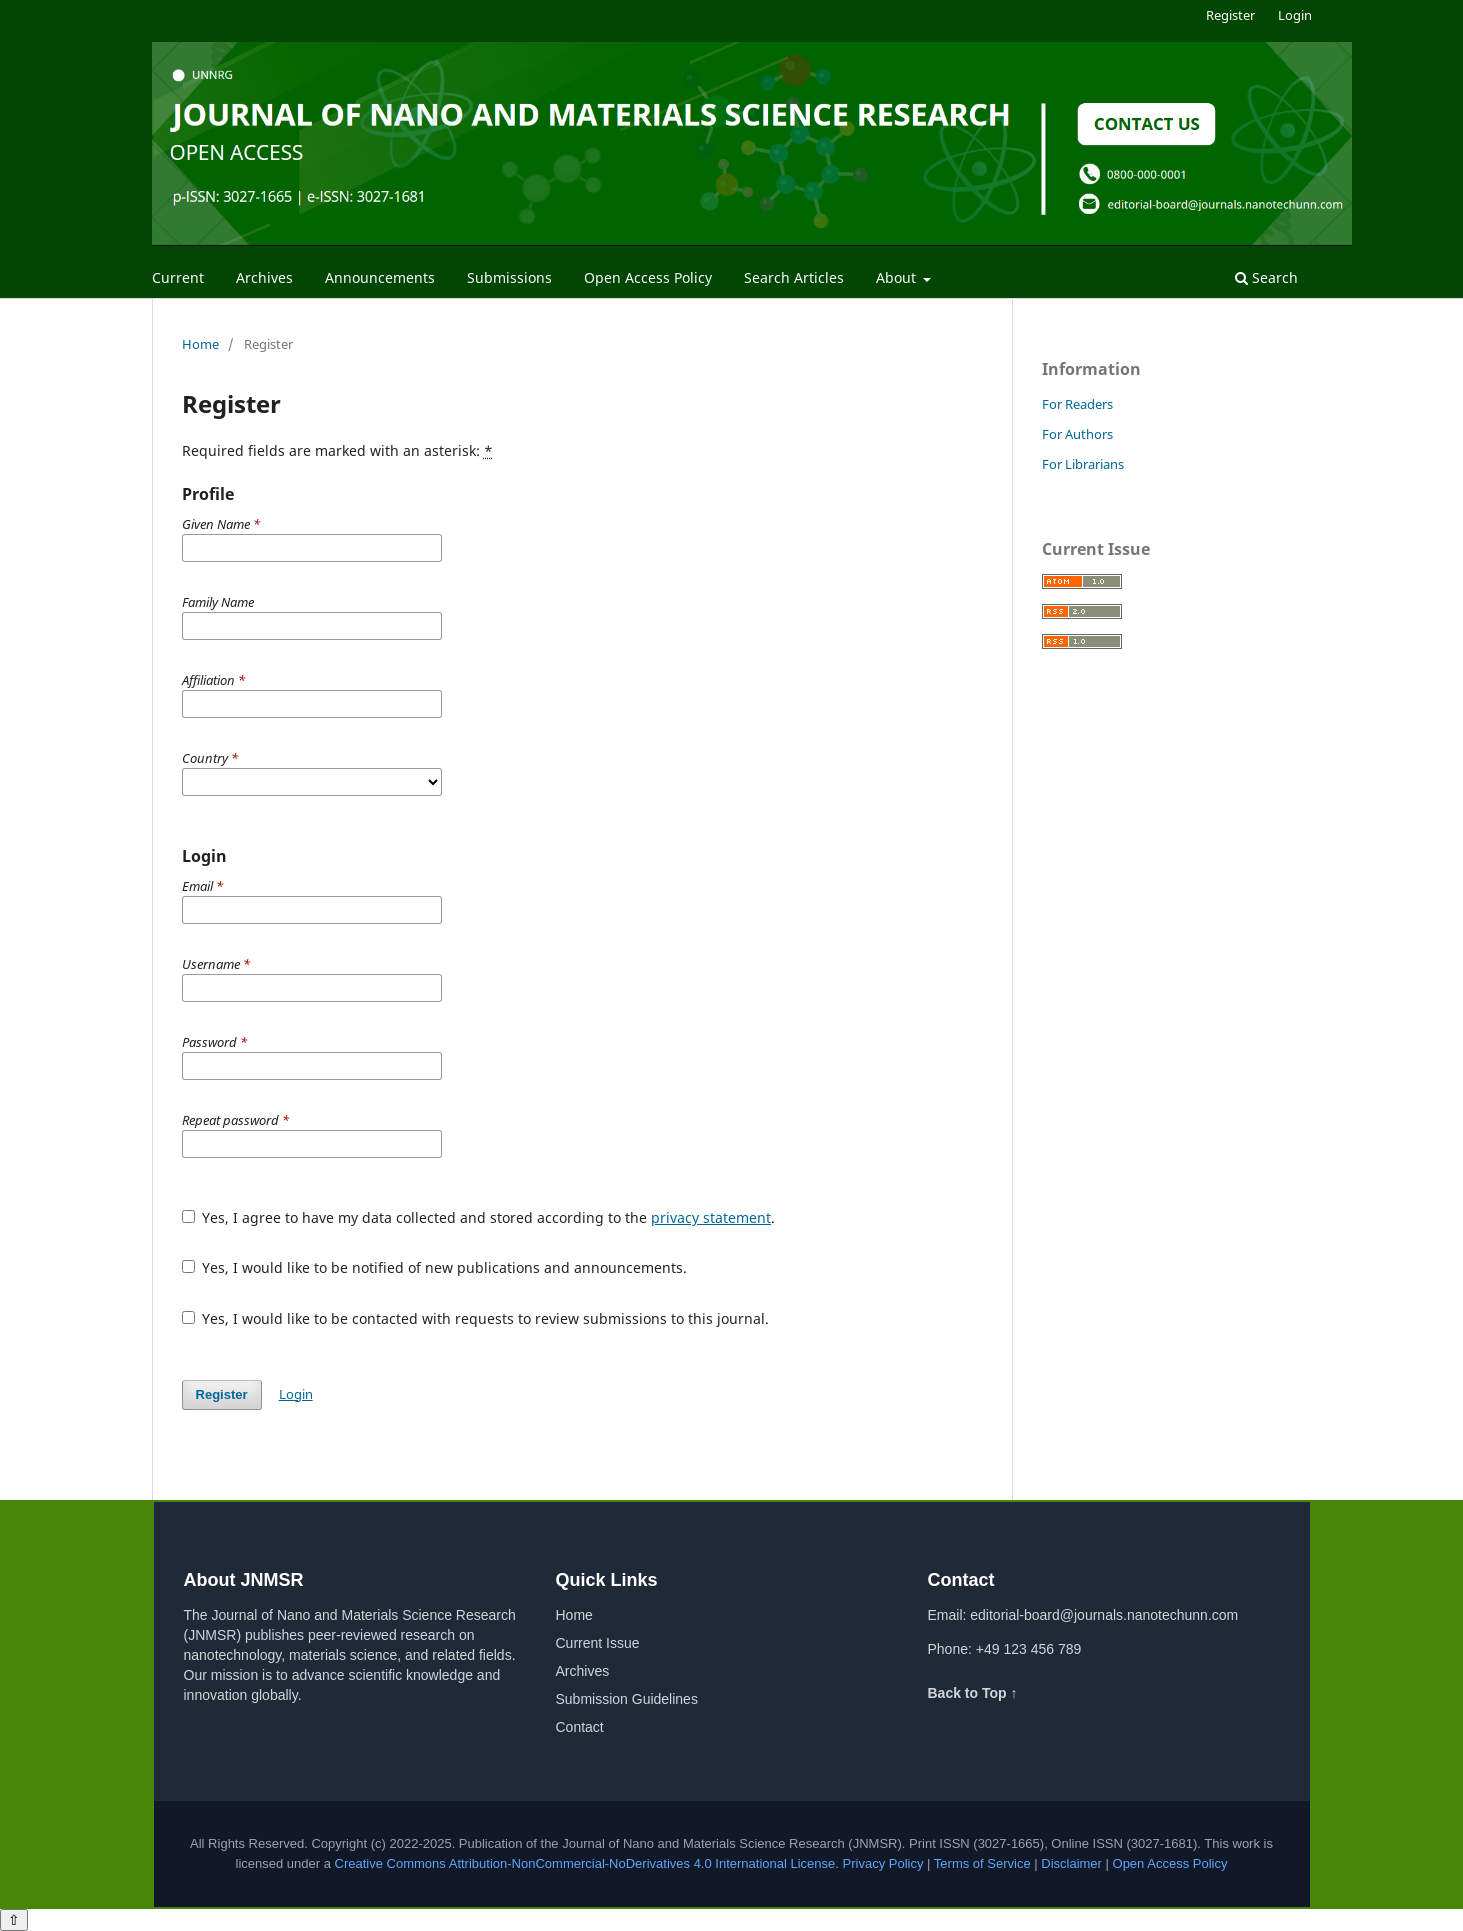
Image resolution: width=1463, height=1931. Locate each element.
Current (178, 277)
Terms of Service (982, 1863)
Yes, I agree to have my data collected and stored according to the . (479, 1217)
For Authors (1077, 434)
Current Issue (598, 1643)
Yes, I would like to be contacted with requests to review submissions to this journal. (476, 1318)
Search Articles (794, 277)
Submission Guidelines (627, 1699)
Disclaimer (1071, 1863)
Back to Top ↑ (973, 1693)
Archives (264, 277)
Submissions (509, 277)
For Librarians (1083, 464)
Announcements (380, 277)
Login (1295, 15)
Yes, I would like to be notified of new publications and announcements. (435, 1267)
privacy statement (711, 1217)
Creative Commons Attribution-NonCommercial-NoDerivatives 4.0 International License (585, 1863)
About (898, 277)
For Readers (1077, 404)
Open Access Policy (648, 277)
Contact (580, 1727)
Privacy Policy (883, 1863)
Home (200, 344)
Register (1230, 15)
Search (1266, 277)
